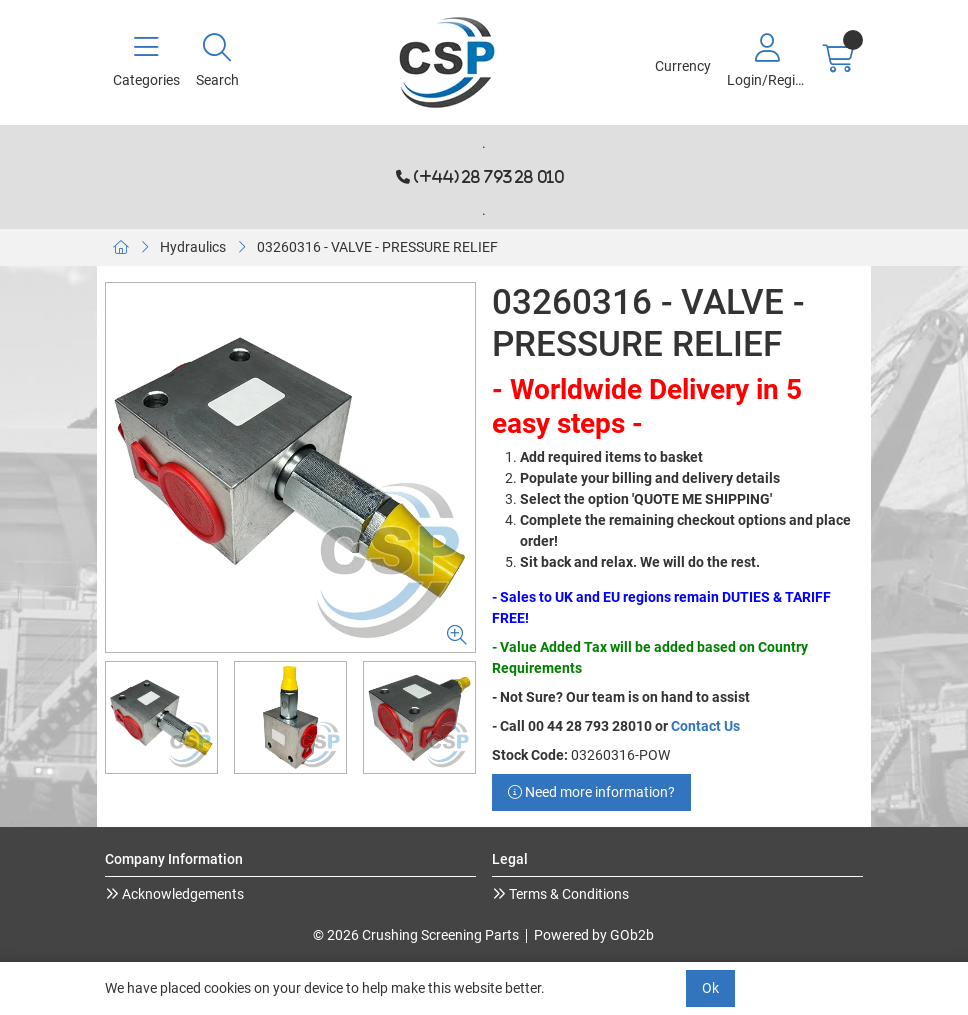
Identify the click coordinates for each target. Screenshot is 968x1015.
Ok (710, 988)
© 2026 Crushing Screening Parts (416, 935)
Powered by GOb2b (594, 935)
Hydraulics (193, 247)
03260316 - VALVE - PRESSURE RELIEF (377, 247)
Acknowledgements (181, 894)
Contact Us (705, 726)
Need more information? (591, 792)
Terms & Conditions (567, 894)
